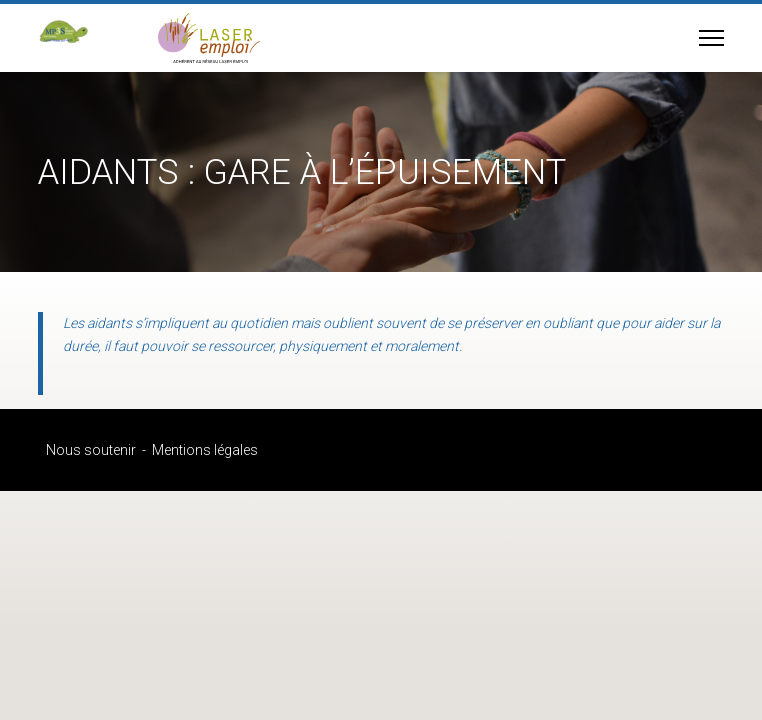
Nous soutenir (91, 450)
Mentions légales (205, 450)
